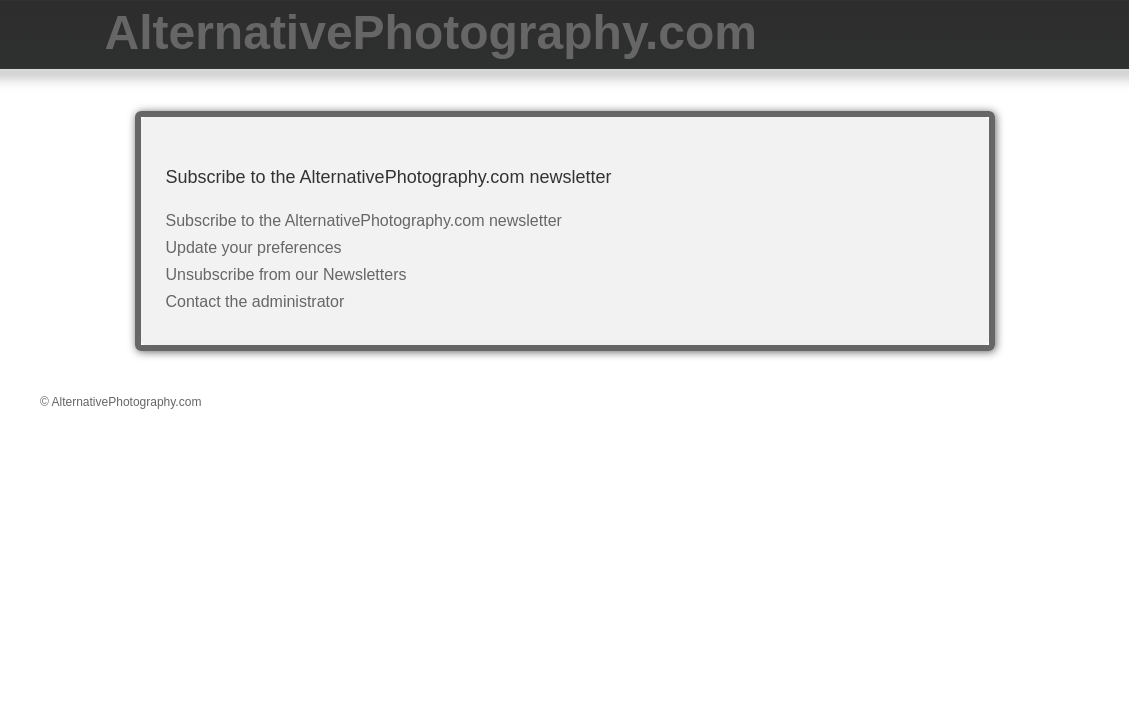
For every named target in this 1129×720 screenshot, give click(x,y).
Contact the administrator (255, 301)
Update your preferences (254, 247)
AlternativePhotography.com (431, 32)
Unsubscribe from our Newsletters (286, 274)
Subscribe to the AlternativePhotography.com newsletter (364, 220)
